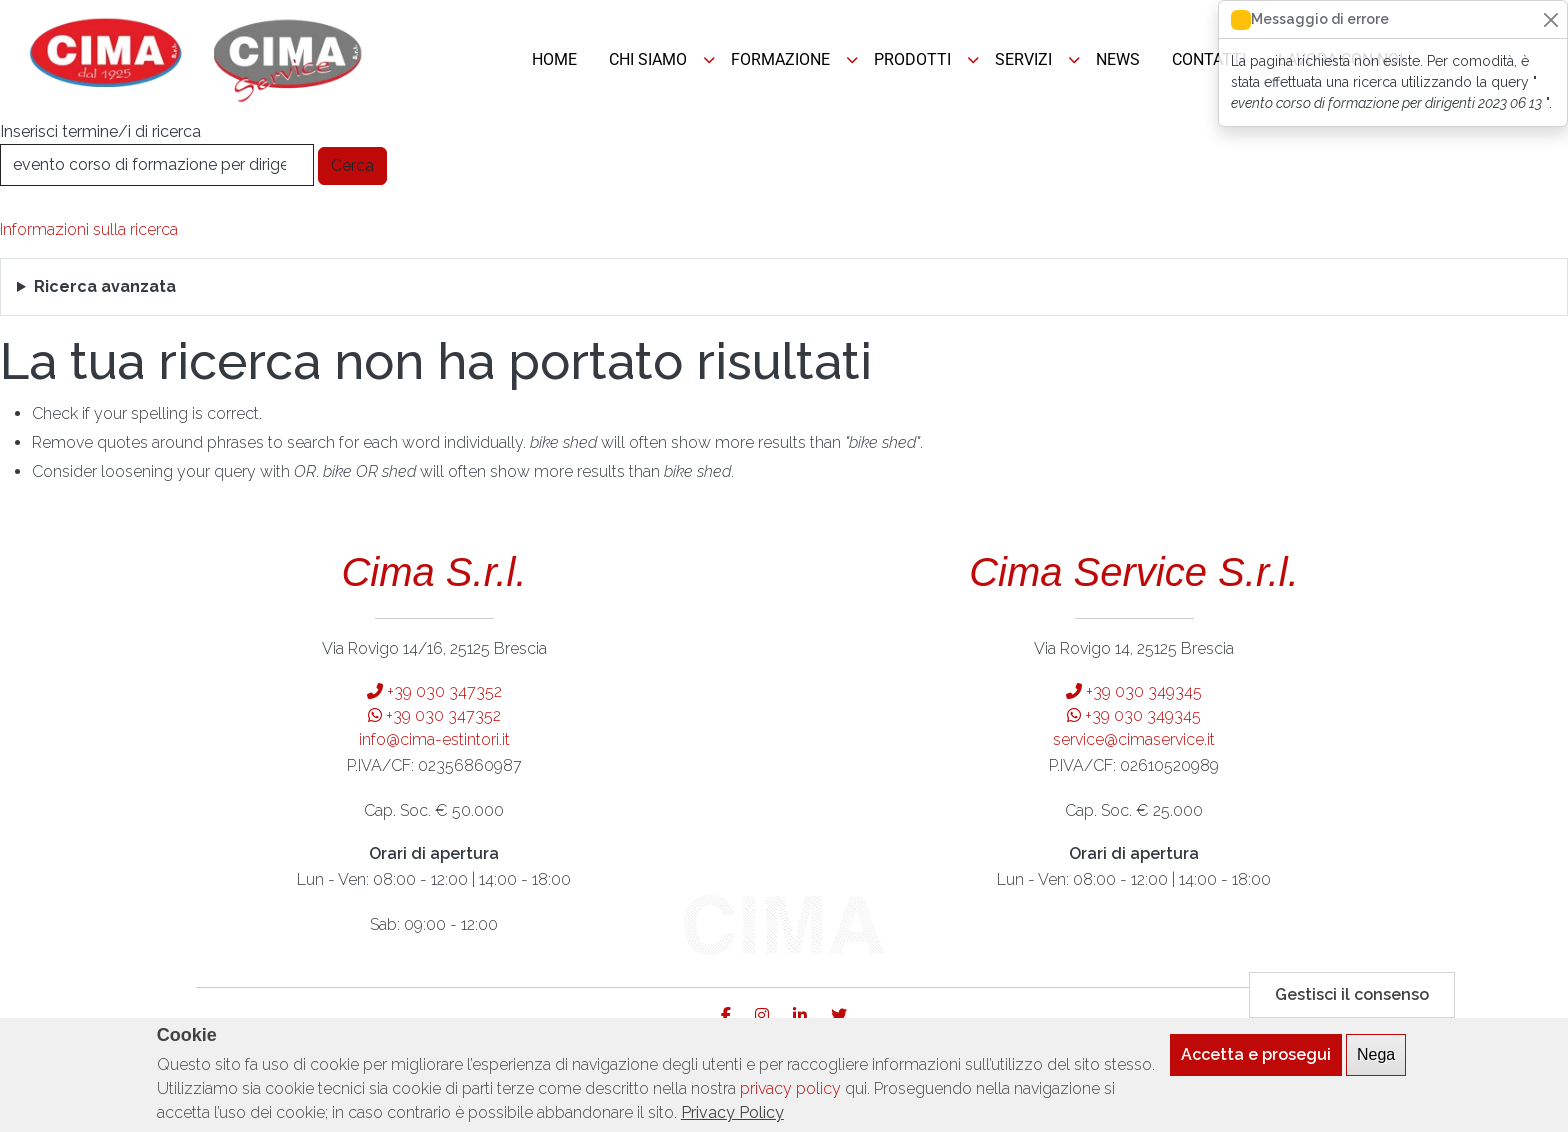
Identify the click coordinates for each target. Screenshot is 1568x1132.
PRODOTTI (912, 59)
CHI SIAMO (648, 59)
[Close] (1550, 19)
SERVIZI (1023, 59)
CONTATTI (1209, 59)
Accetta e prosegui (1256, 1063)
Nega (1376, 1063)
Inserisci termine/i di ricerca (100, 131)
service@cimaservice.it (1134, 739)
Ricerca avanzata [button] (105, 286)
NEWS (1118, 59)
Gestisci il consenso (1352, 1003)
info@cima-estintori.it (434, 739)
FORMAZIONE (780, 59)
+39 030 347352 (434, 691)
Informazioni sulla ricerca (89, 229)
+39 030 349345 (1134, 691)
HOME (554, 59)
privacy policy (790, 1097)
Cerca (352, 165)
